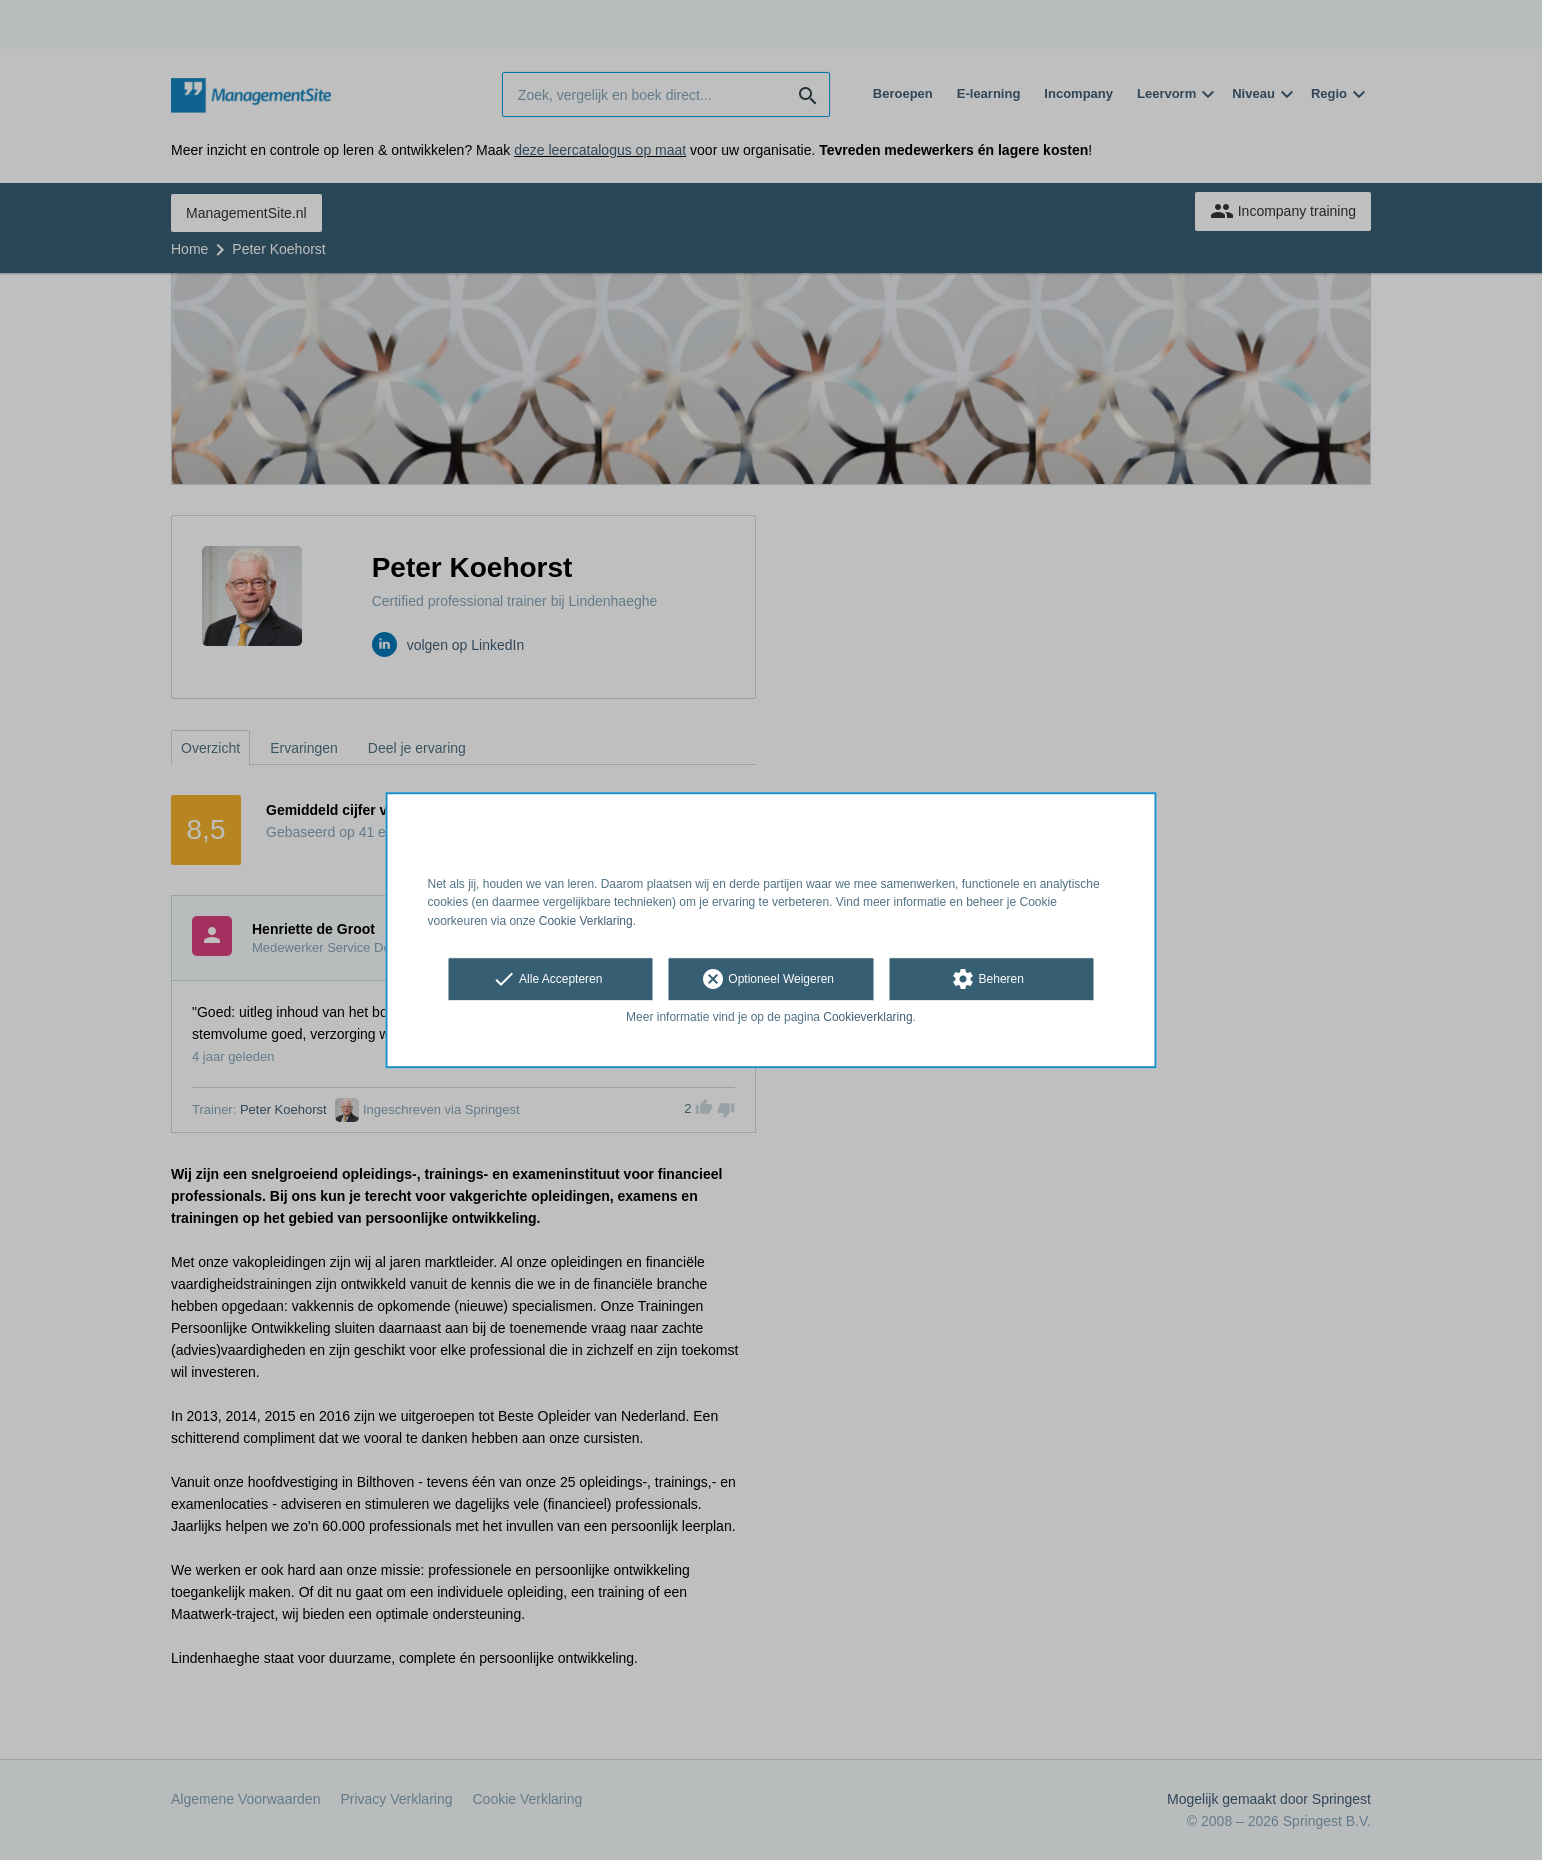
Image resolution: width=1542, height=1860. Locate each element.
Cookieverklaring (867, 1017)
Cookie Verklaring (586, 921)
